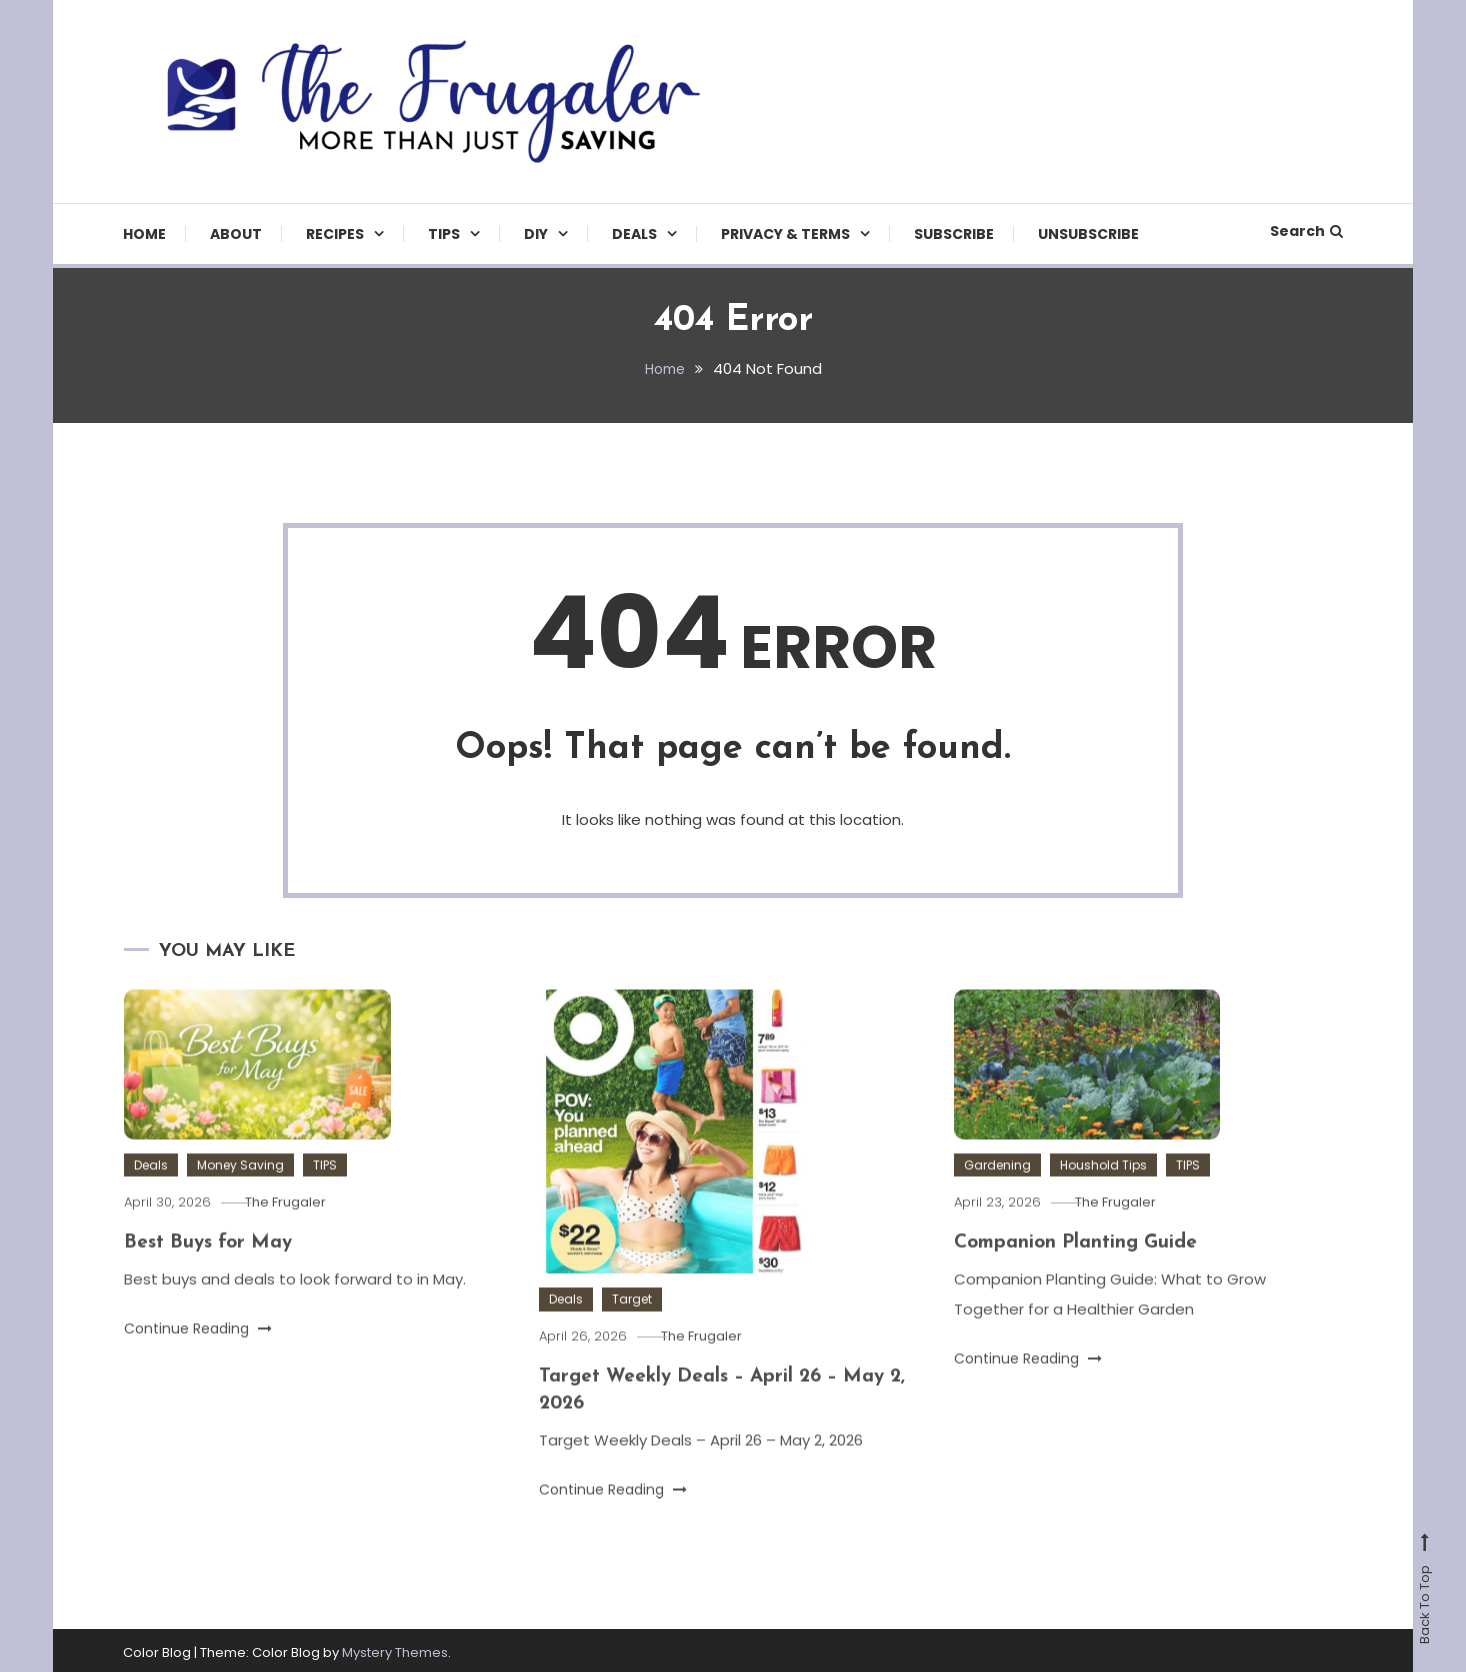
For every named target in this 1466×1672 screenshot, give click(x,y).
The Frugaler (297, 1229)
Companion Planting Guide (1080, 1270)
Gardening (997, 1192)
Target (632, 1327)
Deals (634, 234)
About (236, 234)
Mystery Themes (395, 1648)
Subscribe (954, 234)
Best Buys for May (212, 1270)
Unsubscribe (1088, 234)
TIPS (444, 234)
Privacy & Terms (785, 234)
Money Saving (240, 1192)
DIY (536, 234)
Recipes (335, 234)
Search (1306, 231)
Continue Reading (198, 1355)
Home (144, 234)
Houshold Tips (1103, 1192)
